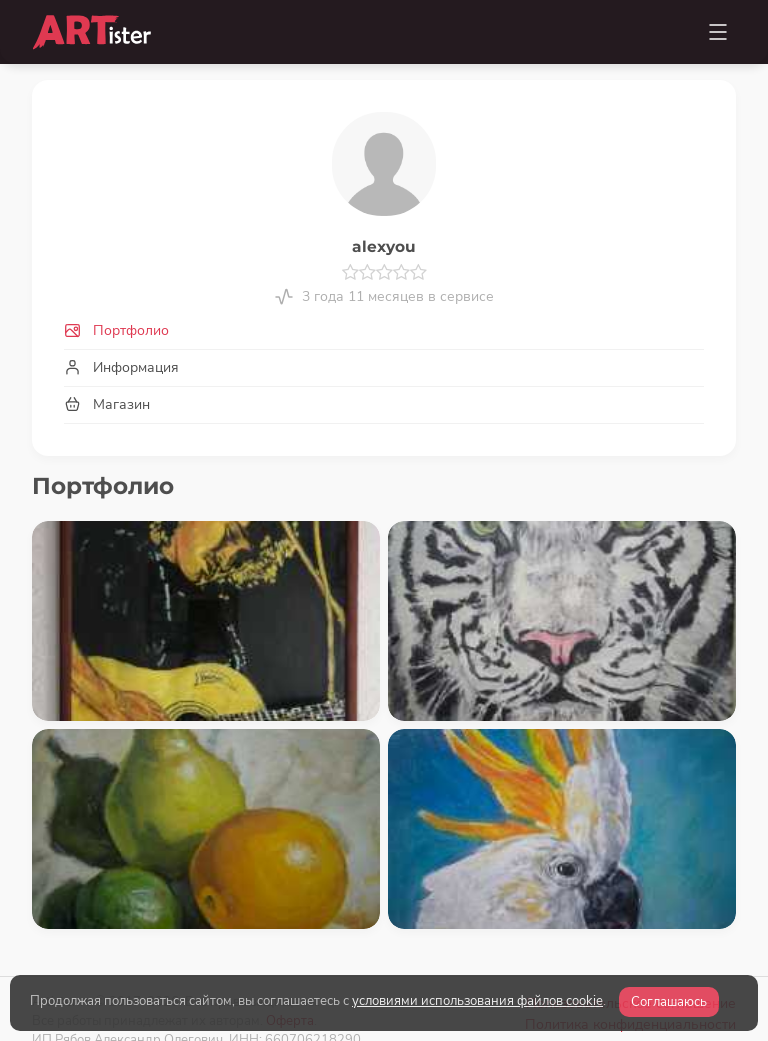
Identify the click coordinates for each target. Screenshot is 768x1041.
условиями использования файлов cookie (477, 1001)
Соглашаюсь (669, 1002)
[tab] (384, 330)
